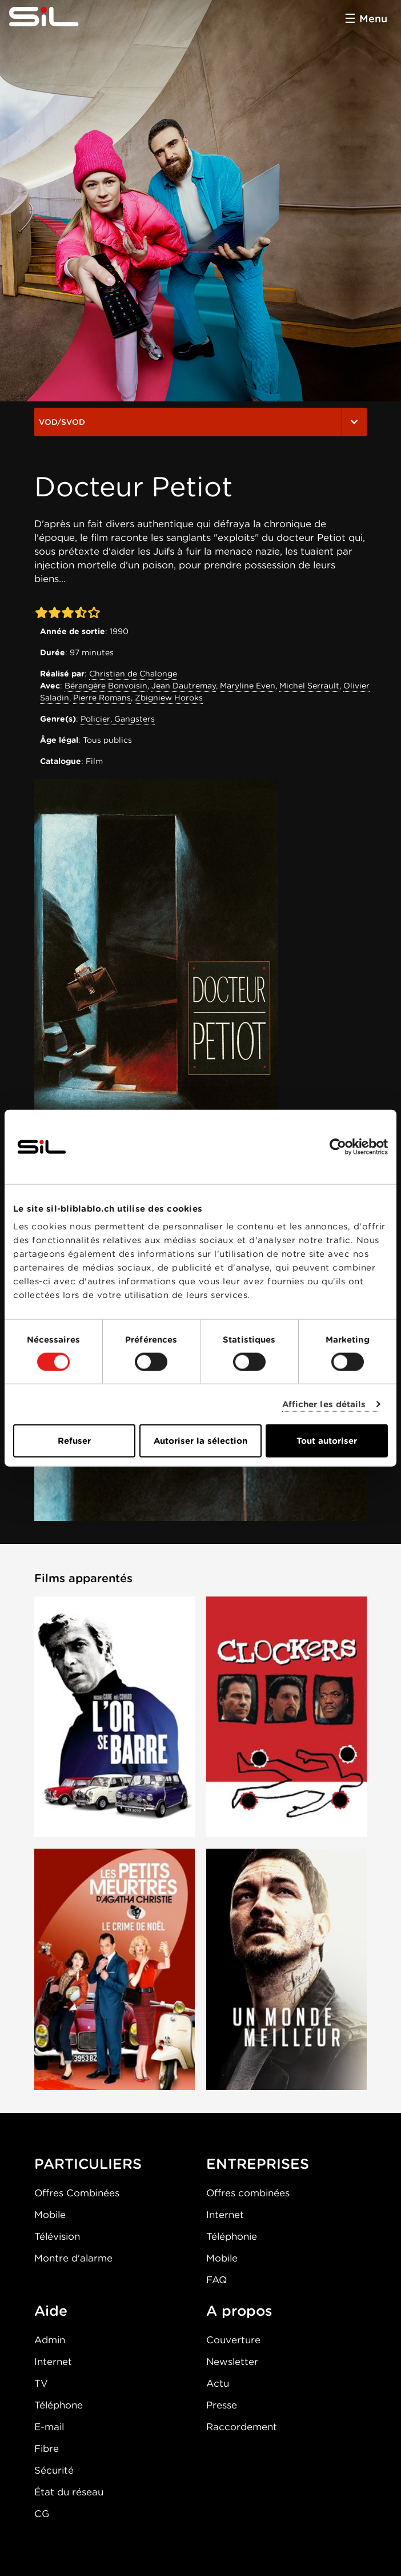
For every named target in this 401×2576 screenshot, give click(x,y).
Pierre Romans (102, 697)
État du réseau (68, 2492)
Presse (221, 2405)
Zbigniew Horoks (169, 697)
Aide (50, 2310)
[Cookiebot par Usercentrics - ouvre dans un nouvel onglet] (338, 1146)
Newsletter (232, 2361)
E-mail (49, 2426)
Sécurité (54, 2470)
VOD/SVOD (200, 422)
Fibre (46, 2448)
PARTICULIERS (88, 2163)
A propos (239, 2310)
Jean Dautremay (183, 685)
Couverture (233, 2340)
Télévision (57, 2236)
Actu (217, 2383)
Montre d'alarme (73, 2258)
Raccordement (241, 2426)
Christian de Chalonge (133, 673)
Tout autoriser (326, 1441)
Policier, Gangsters (118, 718)
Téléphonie (231, 2236)
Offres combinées (248, 2193)
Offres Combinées (76, 2193)
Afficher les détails (324, 1404)
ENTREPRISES (257, 2163)
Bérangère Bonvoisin (106, 685)
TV (41, 2383)
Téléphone (58, 2405)
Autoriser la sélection (200, 1441)
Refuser (74, 1441)
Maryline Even (247, 685)
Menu (373, 19)
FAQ (216, 2280)
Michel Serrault (309, 685)
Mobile (50, 2214)
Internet (225, 2214)
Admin (49, 2340)
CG (41, 2513)
